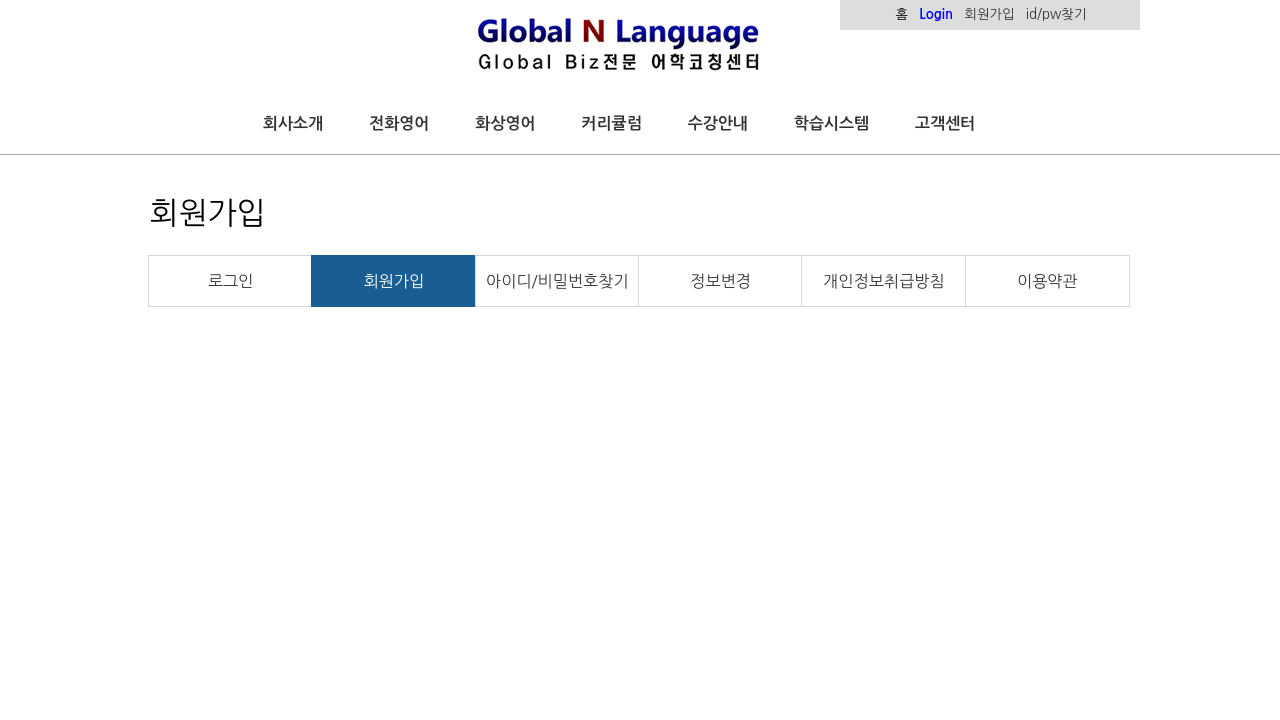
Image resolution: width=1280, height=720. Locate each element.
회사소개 (293, 123)
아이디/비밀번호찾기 (557, 281)
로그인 (230, 281)
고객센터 (945, 123)
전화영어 (399, 123)
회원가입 (394, 281)
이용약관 (1047, 281)
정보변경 (720, 281)
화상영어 (505, 123)
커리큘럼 (612, 123)
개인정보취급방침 (883, 281)
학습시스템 (831, 123)
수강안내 (718, 123)
